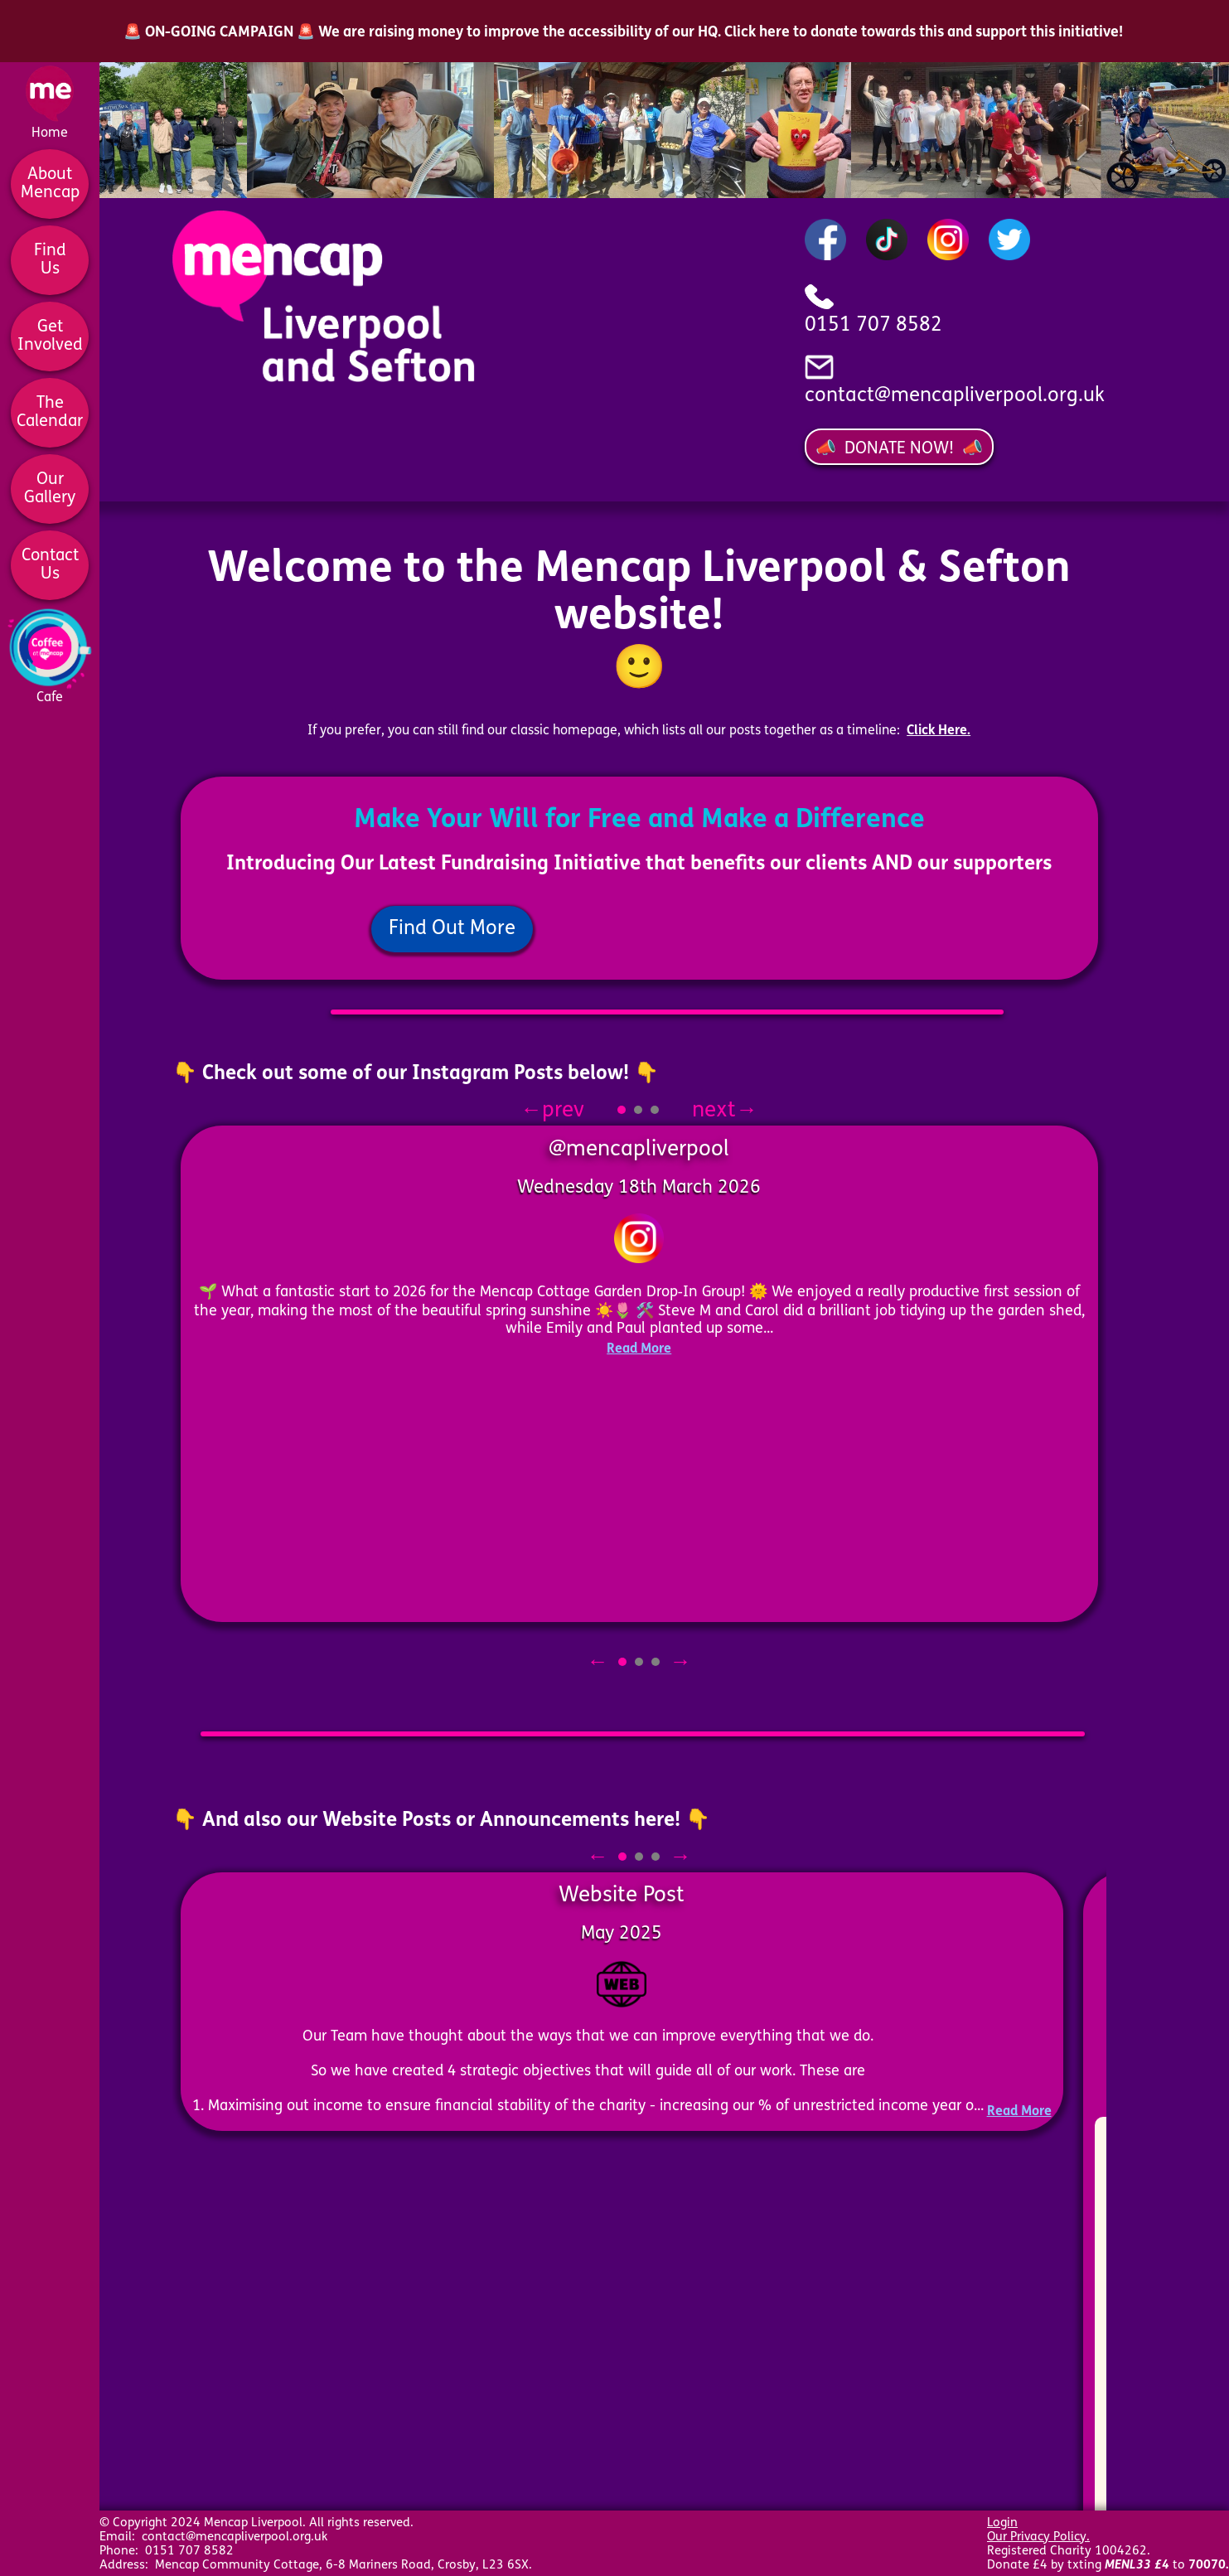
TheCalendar (50, 412)
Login (1002, 2523)
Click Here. (938, 731)
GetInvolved (50, 336)
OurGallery (49, 489)
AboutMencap (50, 184)
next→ (710, 1111)
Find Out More (452, 929)
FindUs (50, 260)
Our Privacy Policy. (1038, 2537)
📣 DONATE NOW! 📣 (899, 449)
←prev (566, 1111)
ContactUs (50, 565)
